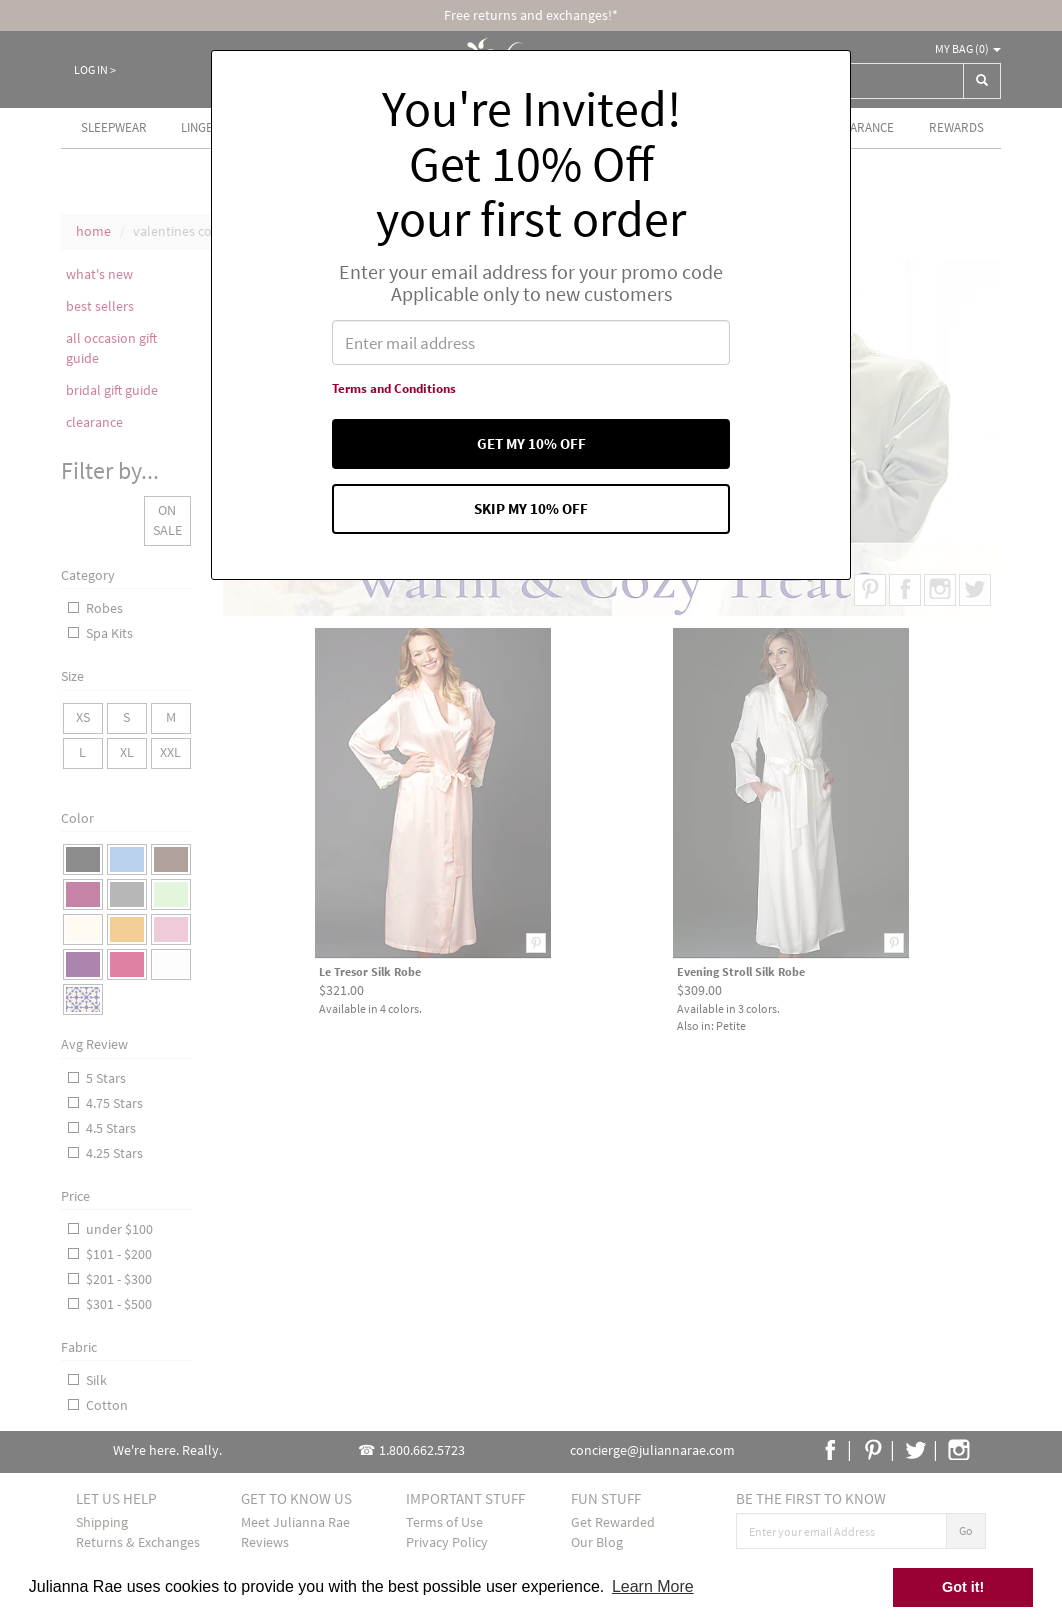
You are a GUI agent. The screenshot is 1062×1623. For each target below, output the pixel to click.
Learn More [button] (653, 1586)
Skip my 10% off (531, 508)
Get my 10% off (531, 443)
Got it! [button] (963, 1587)
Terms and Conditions (393, 388)
